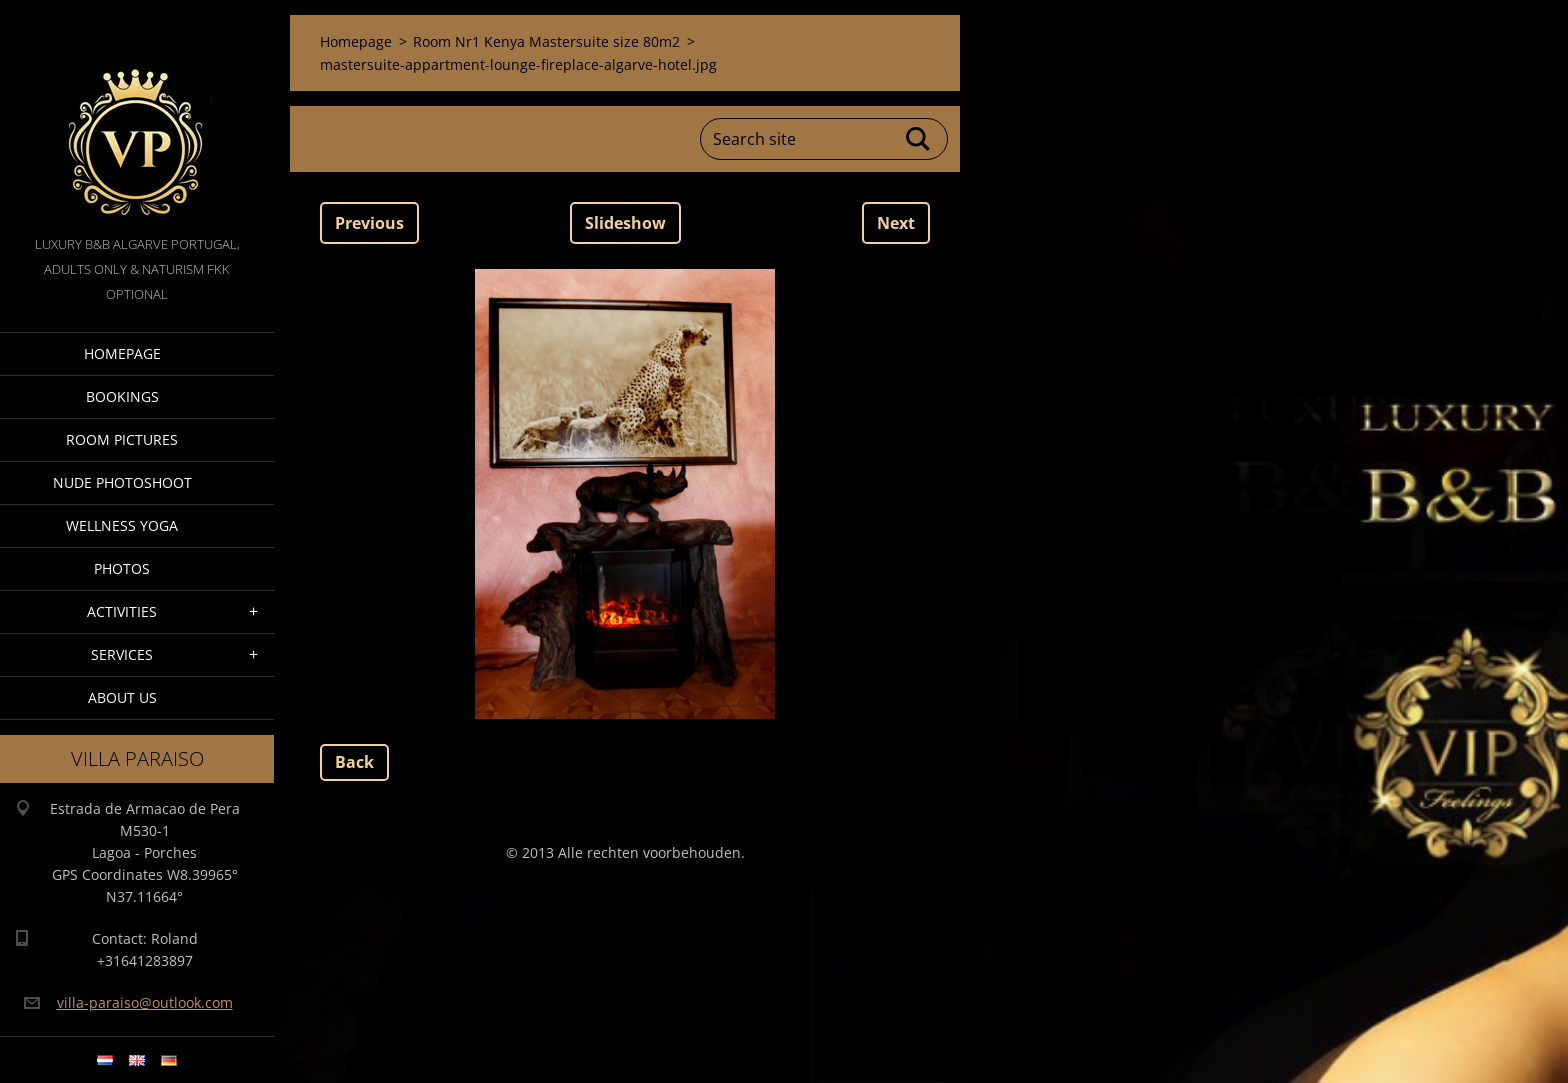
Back (354, 762)
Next (896, 223)
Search (919, 139)
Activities (122, 611)
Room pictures (122, 439)
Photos (122, 568)
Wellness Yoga (122, 525)
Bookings (122, 396)
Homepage (122, 353)
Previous (369, 223)
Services (122, 654)
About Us (122, 697)
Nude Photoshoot (122, 482)
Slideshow (625, 223)
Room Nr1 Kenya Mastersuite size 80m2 (546, 41)
